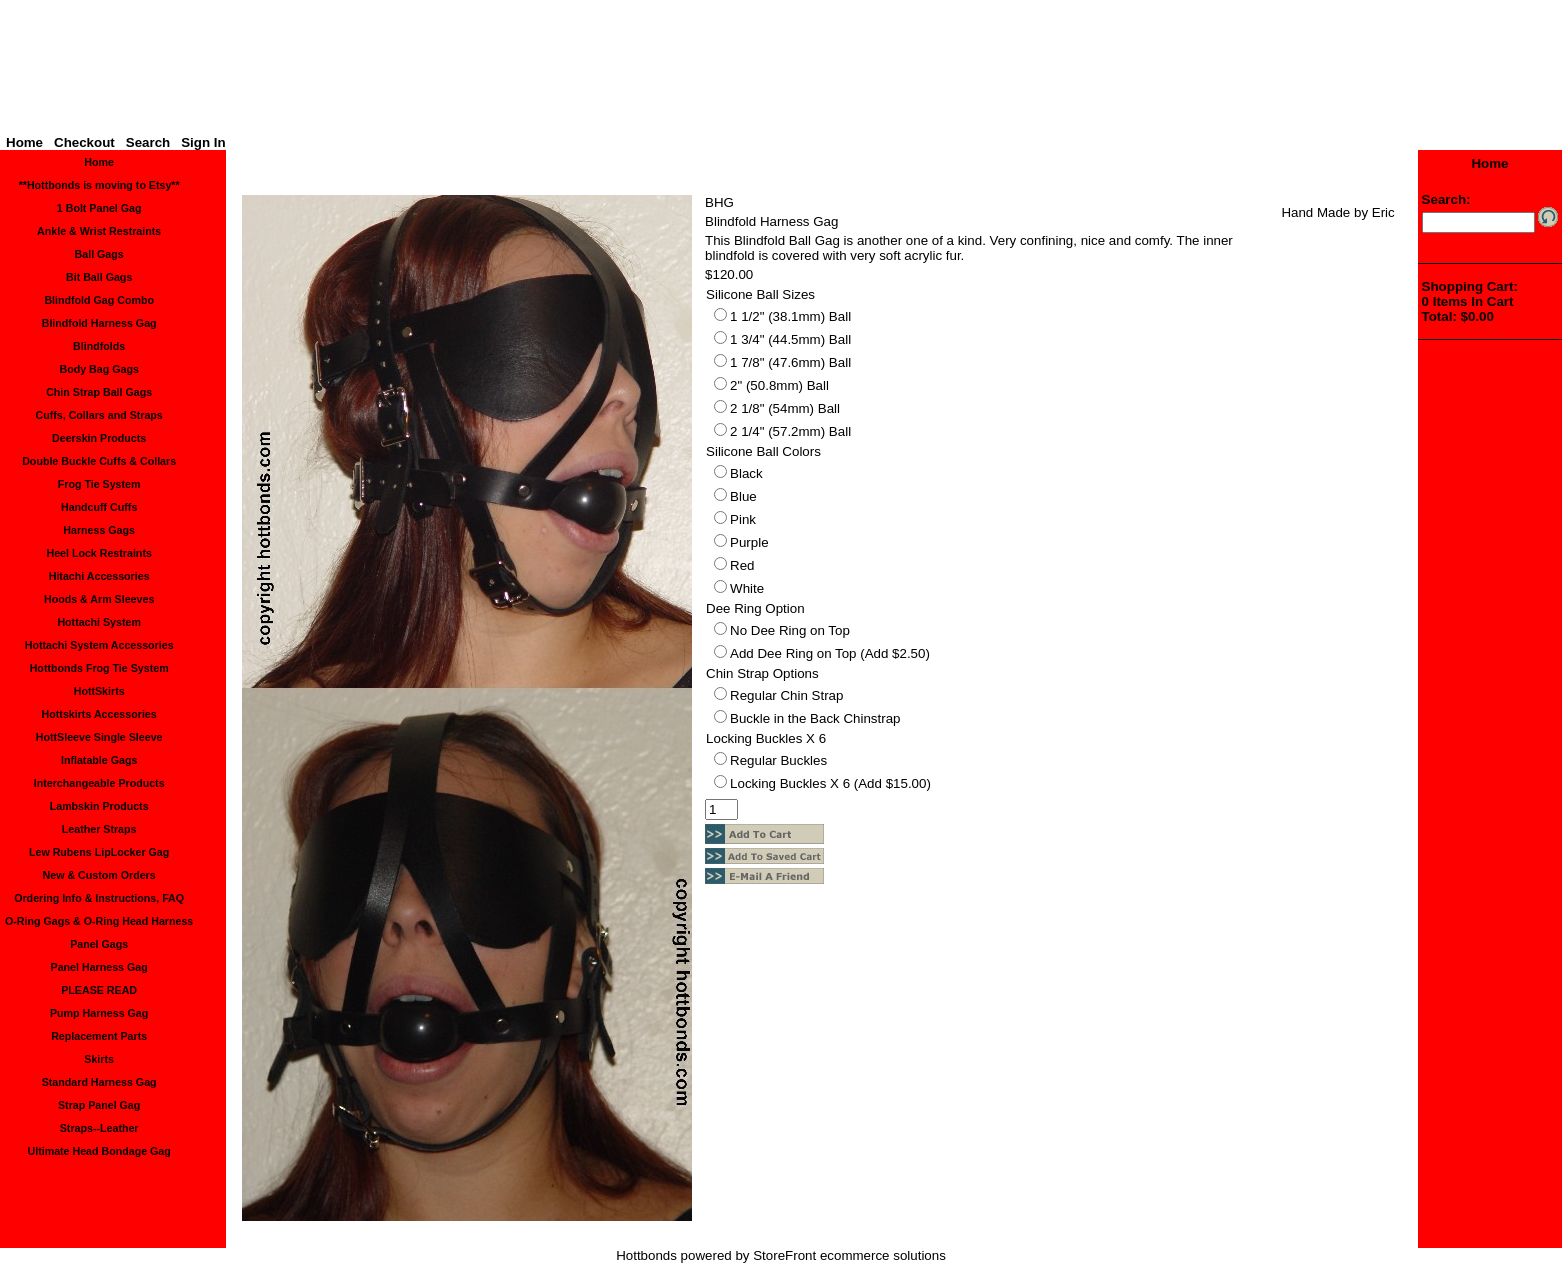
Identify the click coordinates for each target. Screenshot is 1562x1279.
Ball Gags (99, 254)
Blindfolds (99, 346)
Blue (743, 496)
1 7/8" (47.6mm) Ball (790, 362)
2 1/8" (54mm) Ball (785, 408)
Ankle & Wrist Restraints (99, 231)
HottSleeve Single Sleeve (99, 737)
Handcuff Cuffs (99, 507)
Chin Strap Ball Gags (99, 392)
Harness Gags (99, 530)
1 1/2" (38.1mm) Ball (790, 316)
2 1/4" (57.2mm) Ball (790, 431)
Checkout (84, 142)
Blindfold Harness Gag (99, 323)
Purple (749, 542)
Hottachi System (99, 622)
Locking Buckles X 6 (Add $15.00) (830, 783)
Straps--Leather (99, 1128)
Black (746, 473)
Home (24, 142)
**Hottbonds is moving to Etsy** (99, 185)
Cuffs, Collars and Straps (98, 415)
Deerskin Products (99, 438)
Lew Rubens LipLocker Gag (99, 852)
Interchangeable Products (99, 783)
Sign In (203, 142)
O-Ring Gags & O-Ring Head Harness (99, 921)
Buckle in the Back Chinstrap (815, 718)
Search (148, 142)
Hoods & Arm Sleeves (99, 599)
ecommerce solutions (883, 1255)
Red (742, 565)
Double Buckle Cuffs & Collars (99, 461)
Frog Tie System (99, 484)
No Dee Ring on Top (790, 630)
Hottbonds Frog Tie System (99, 668)
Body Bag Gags (98, 369)
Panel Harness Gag (99, 967)
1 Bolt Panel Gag (99, 208)
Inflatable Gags (99, 760)
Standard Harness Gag (99, 1082)
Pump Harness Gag (99, 1013)
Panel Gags (99, 944)
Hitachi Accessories (99, 576)
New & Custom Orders (99, 875)
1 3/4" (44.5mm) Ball (790, 339)
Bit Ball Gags (99, 277)
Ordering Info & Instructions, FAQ (99, 898)
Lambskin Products (99, 806)
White (747, 588)
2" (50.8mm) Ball (779, 385)
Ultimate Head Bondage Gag (99, 1151)
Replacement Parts (99, 1036)
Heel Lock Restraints (98, 553)
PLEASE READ (99, 990)
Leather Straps (99, 829)
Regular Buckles (778, 760)
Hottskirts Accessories (99, 714)
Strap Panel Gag (99, 1105)
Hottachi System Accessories (99, 645)
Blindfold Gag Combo (99, 300)
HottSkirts (99, 691)
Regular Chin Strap (786, 695)
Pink (743, 519)
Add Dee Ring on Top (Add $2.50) (830, 653)
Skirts (99, 1059)
